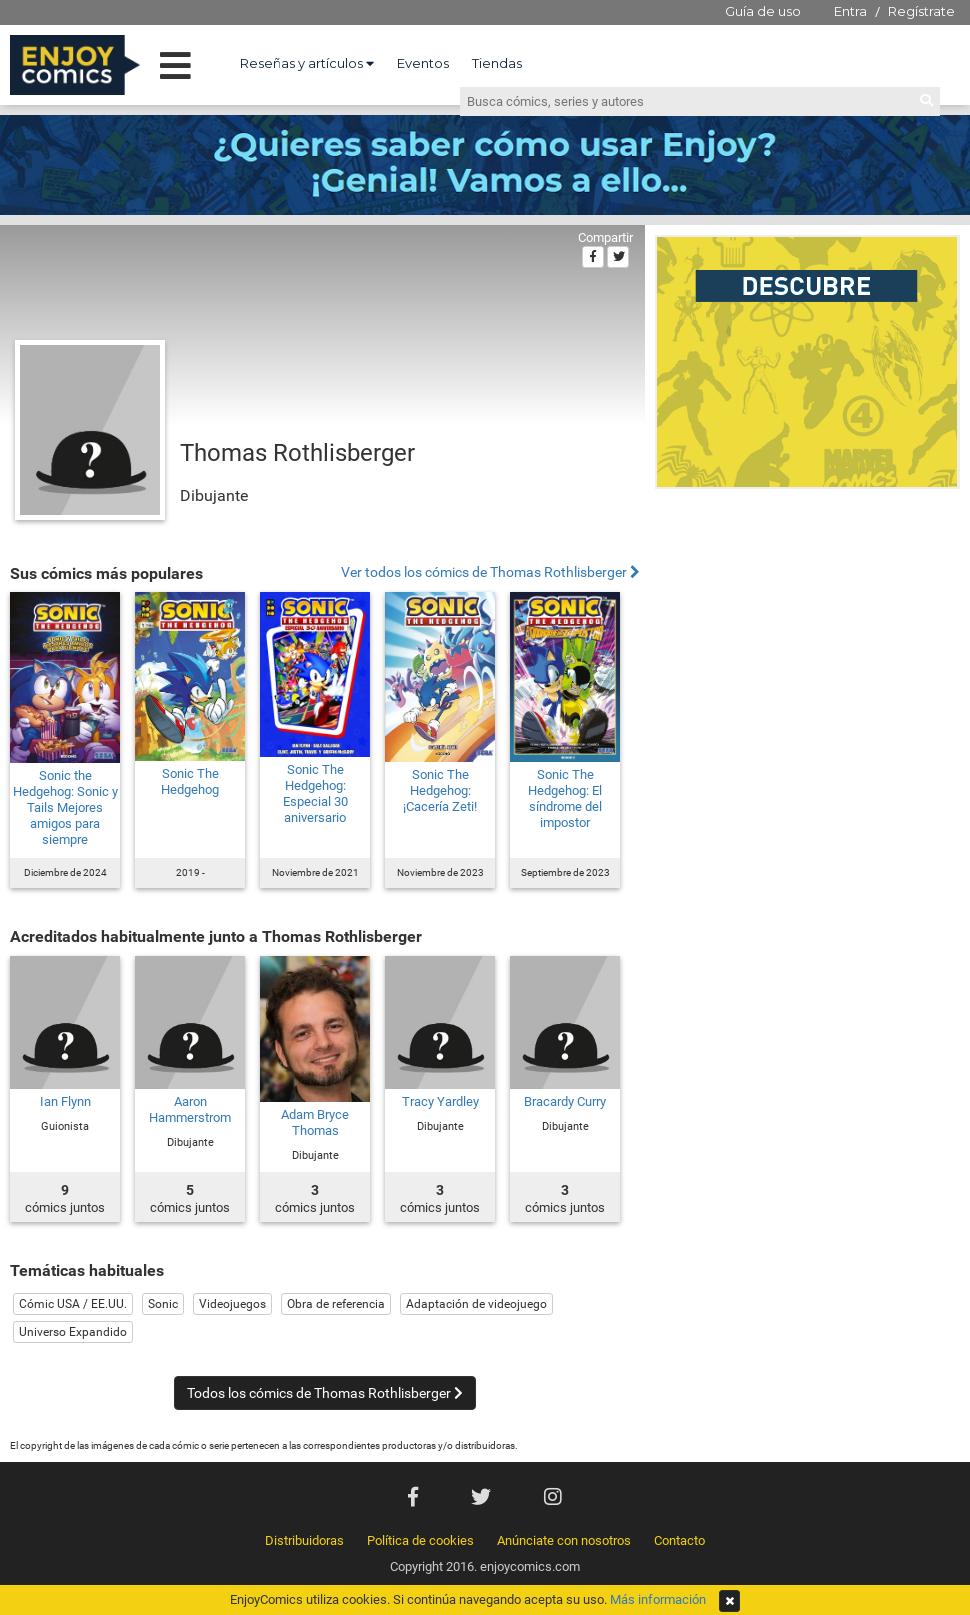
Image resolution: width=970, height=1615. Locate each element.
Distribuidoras (304, 1540)
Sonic (163, 1304)
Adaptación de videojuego (476, 1304)
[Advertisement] (807, 634)
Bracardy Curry (565, 1101)
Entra (850, 11)
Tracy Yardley (440, 1101)
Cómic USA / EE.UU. (73, 1304)
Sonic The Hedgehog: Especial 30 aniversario (315, 793)
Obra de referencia (336, 1304)
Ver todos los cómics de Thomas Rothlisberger (490, 572)
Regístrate (921, 11)
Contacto (679, 1540)
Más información (658, 1599)
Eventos (423, 63)
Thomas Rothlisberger (297, 453)
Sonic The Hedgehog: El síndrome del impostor (565, 798)
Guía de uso (763, 11)
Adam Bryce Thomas (315, 1122)
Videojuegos (232, 1304)
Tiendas (497, 63)
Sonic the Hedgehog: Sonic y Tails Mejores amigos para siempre (65, 807)
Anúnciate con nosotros (564, 1540)
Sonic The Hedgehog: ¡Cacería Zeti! (440, 790)
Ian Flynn (65, 1101)
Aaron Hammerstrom (190, 1109)
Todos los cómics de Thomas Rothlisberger (325, 1393)
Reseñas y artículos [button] (307, 63)
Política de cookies (420, 1540)
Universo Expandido (73, 1332)
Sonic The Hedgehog (190, 781)
